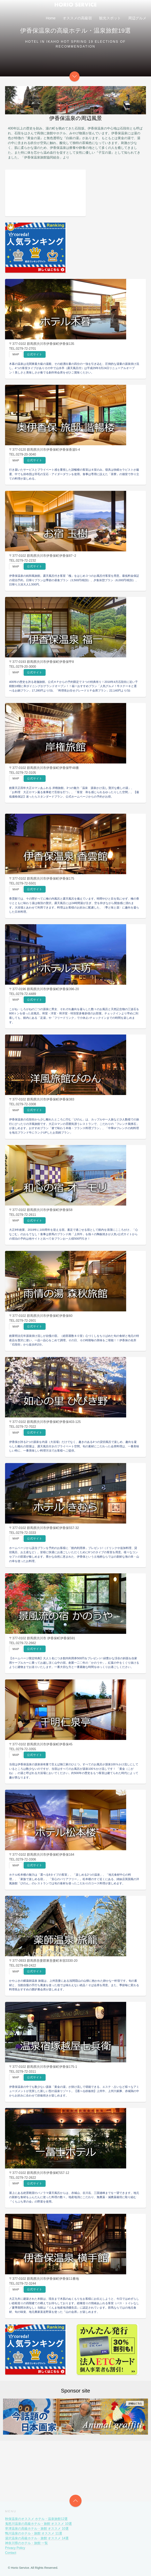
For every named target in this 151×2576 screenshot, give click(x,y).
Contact (10, 2552)
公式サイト (34, 354)
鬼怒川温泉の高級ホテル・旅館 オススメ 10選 (38, 2523)
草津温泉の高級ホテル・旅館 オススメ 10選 (37, 2528)
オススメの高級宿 (77, 18)
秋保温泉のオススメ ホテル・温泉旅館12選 (36, 2519)
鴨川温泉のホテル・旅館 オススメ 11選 (33, 2533)
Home (51, 18)
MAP (16, 354)
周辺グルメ (137, 18)
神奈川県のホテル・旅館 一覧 (26, 2543)
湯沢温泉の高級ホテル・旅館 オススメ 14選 (37, 2538)
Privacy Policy (15, 2548)
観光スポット (110, 18)
